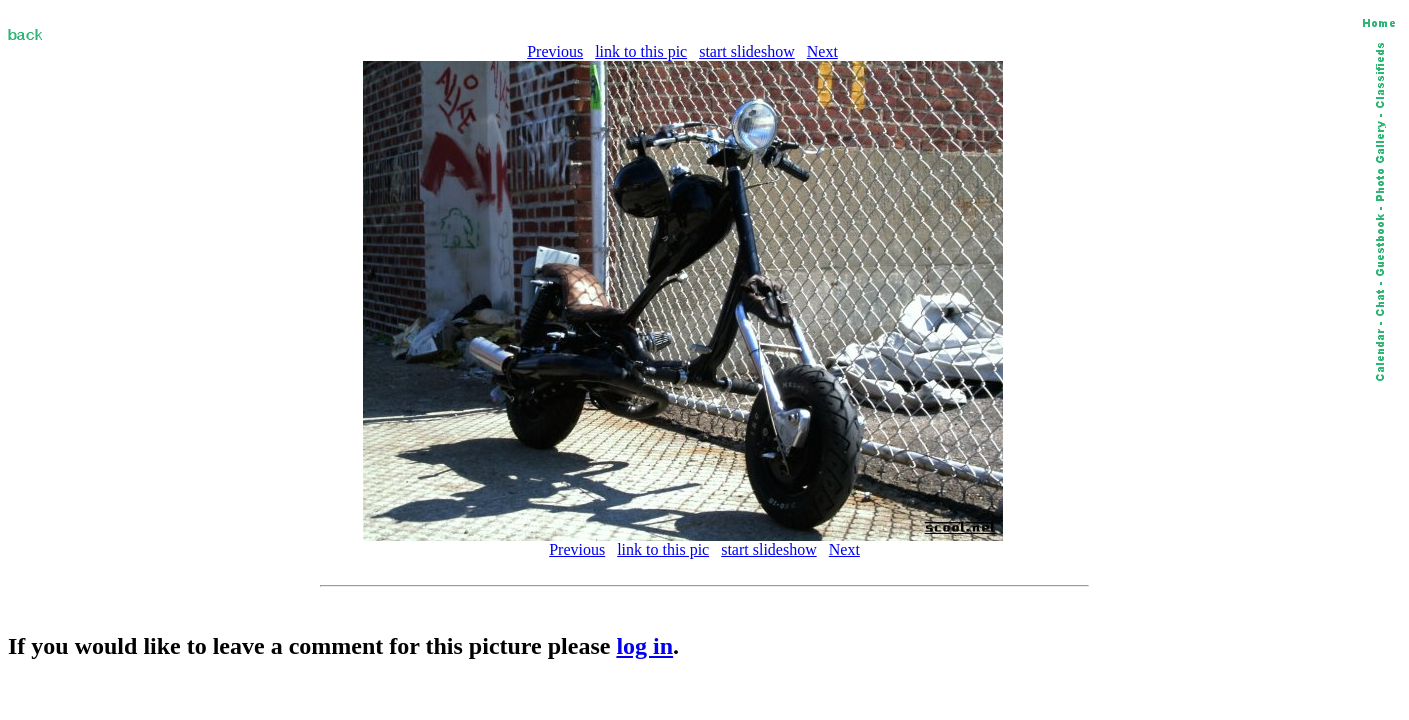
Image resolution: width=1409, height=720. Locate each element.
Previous (555, 51)
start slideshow (747, 51)
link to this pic (641, 51)
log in (644, 646)
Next (822, 51)
